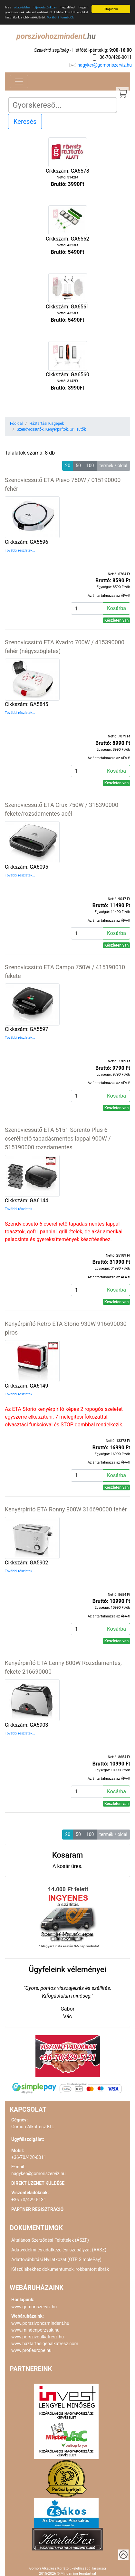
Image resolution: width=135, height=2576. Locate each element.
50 (78, 465)
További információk (60, 17)
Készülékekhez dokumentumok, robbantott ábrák (60, 2269)
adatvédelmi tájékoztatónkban (35, 7)
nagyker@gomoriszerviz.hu (105, 65)
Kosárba (116, 608)
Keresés (25, 121)
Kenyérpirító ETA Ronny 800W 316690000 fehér (66, 1509)
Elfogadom (111, 9)
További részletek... (20, 550)
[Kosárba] (87, 608)
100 (90, 465)
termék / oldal (113, 465)
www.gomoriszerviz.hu (34, 2306)
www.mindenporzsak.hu (35, 2330)
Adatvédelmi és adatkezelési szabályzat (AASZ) (58, 2249)
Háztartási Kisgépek (46, 423)
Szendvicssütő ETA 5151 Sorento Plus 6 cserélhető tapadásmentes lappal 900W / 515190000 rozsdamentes (58, 1138)
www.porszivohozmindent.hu (40, 2323)
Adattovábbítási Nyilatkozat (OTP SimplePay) (56, 2259)
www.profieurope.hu (31, 2350)
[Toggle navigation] (19, 81)
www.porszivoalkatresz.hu (37, 2336)
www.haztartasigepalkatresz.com (44, 2343)
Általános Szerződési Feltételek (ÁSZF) (50, 2240)
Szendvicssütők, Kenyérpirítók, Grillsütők (51, 429)
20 (67, 465)
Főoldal (16, 423)
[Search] (62, 105)
